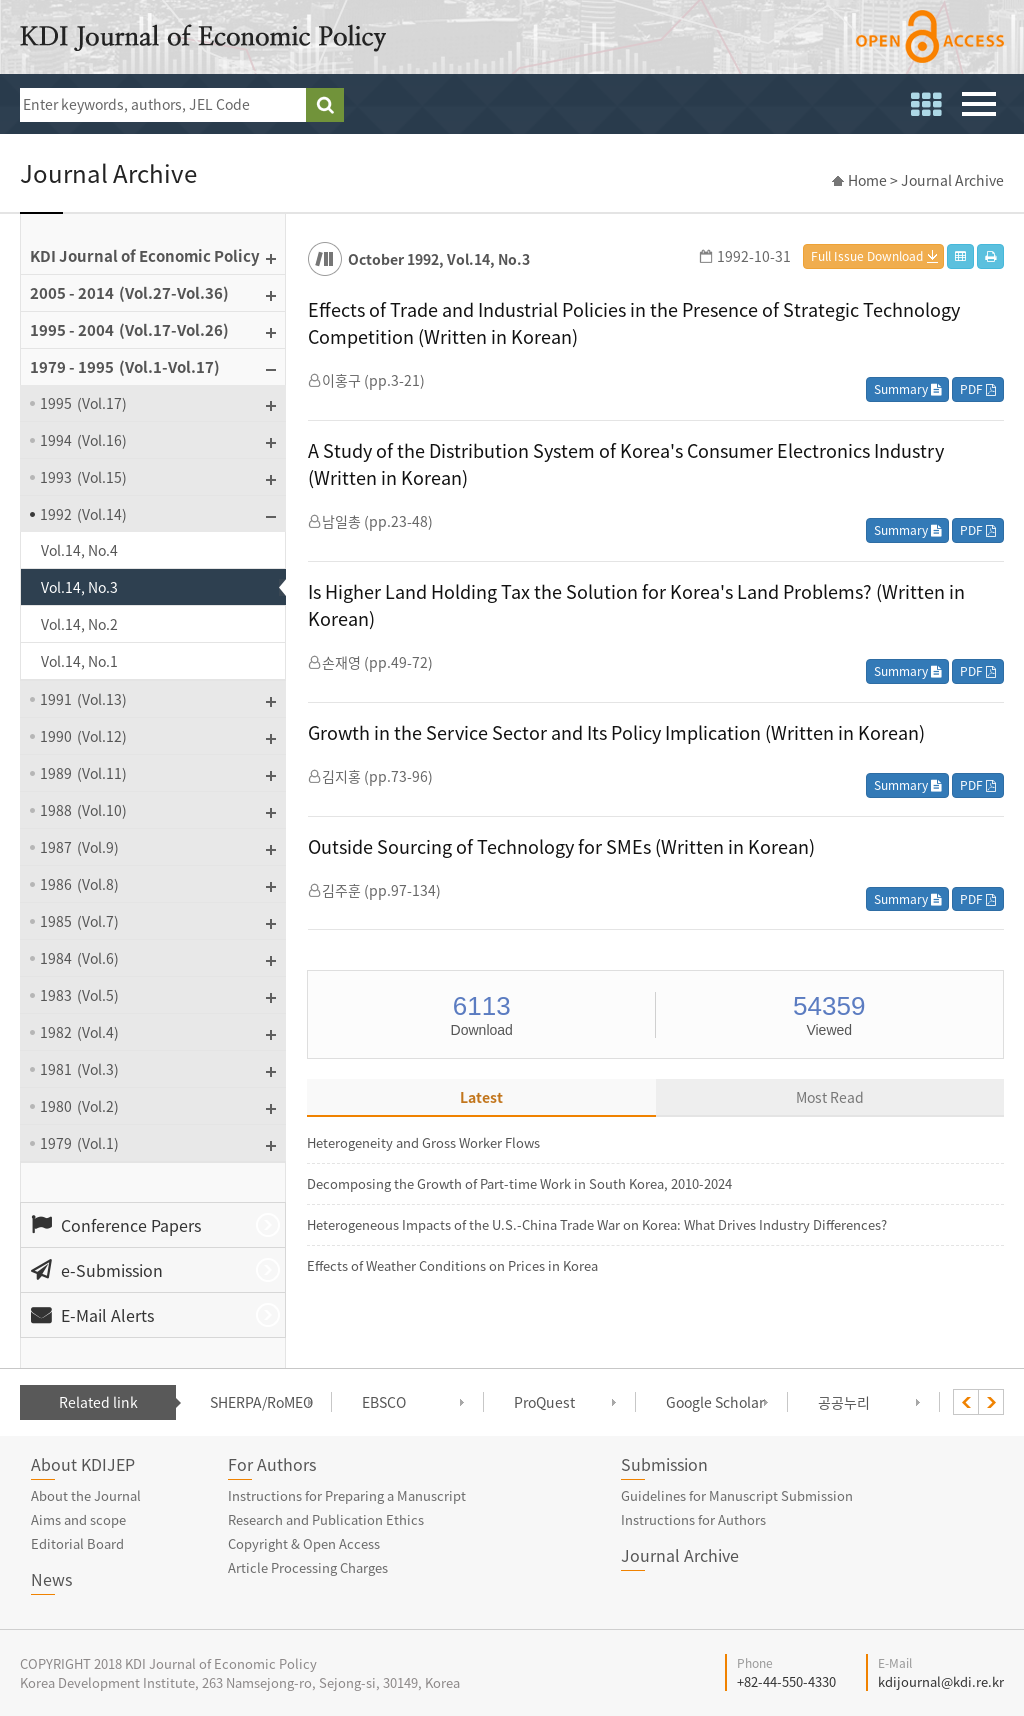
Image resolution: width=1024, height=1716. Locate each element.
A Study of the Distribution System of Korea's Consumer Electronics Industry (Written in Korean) (626, 464)
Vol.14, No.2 (79, 624)
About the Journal (86, 1495)
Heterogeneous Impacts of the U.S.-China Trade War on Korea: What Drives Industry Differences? (597, 1224)
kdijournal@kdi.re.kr (941, 1681)
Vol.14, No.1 (79, 661)
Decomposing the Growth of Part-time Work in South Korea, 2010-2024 (519, 1183)
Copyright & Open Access (304, 1543)
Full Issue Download (867, 256)
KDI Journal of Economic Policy (203, 38)
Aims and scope (78, 1519)
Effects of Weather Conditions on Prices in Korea (452, 1265)
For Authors (272, 1464)
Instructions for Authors (693, 1519)
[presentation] (966, 1402)
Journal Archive (680, 1555)
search (325, 105)
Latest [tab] (481, 1097)
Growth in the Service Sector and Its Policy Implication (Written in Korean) (616, 732)
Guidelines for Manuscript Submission (737, 1495)
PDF (978, 389)
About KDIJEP (83, 1464)
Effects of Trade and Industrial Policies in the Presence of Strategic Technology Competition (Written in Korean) (634, 323)
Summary (907, 389)
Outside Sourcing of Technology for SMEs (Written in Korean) (561, 846)
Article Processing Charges (308, 1567)
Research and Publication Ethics (326, 1519)
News (51, 1579)
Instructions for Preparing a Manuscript (347, 1495)
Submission (664, 1464)
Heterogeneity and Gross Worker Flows (423, 1142)
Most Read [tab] (830, 1097)
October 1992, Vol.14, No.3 (439, 259)
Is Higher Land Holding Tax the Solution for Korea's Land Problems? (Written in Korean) (636, 605)
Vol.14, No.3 (79, 587)
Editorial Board (77, 1543)
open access (930, 36)
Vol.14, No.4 (79, 550)
